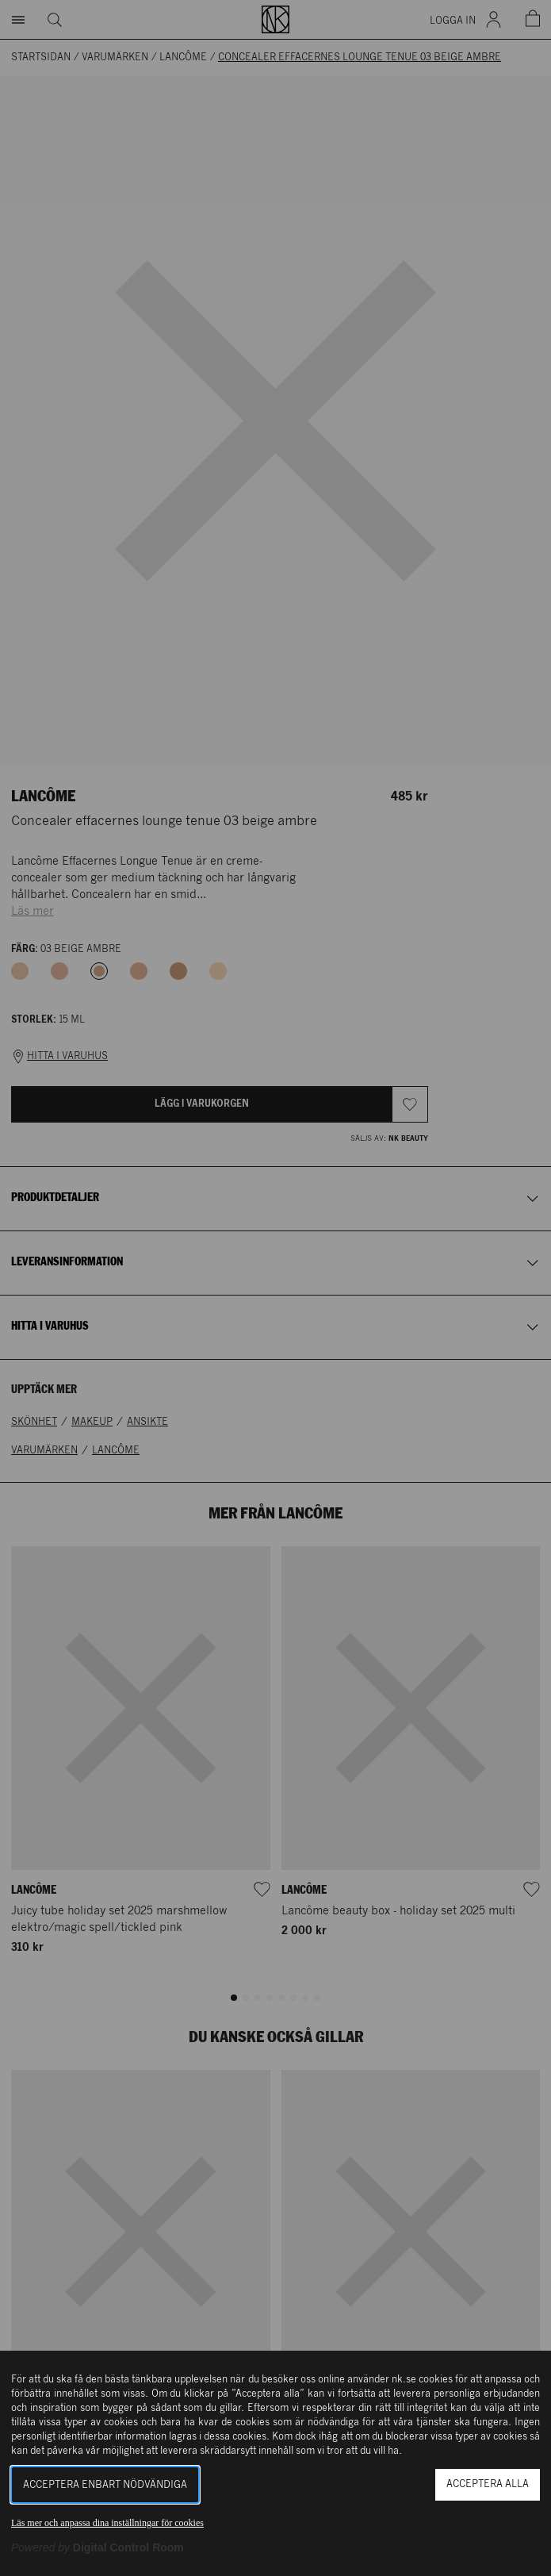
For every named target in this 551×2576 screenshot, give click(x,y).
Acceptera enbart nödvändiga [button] (105, 2485)
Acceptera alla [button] (487, 2484)
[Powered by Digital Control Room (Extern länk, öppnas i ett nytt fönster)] (97, 2547)
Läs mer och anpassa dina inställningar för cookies (107, 2522)
